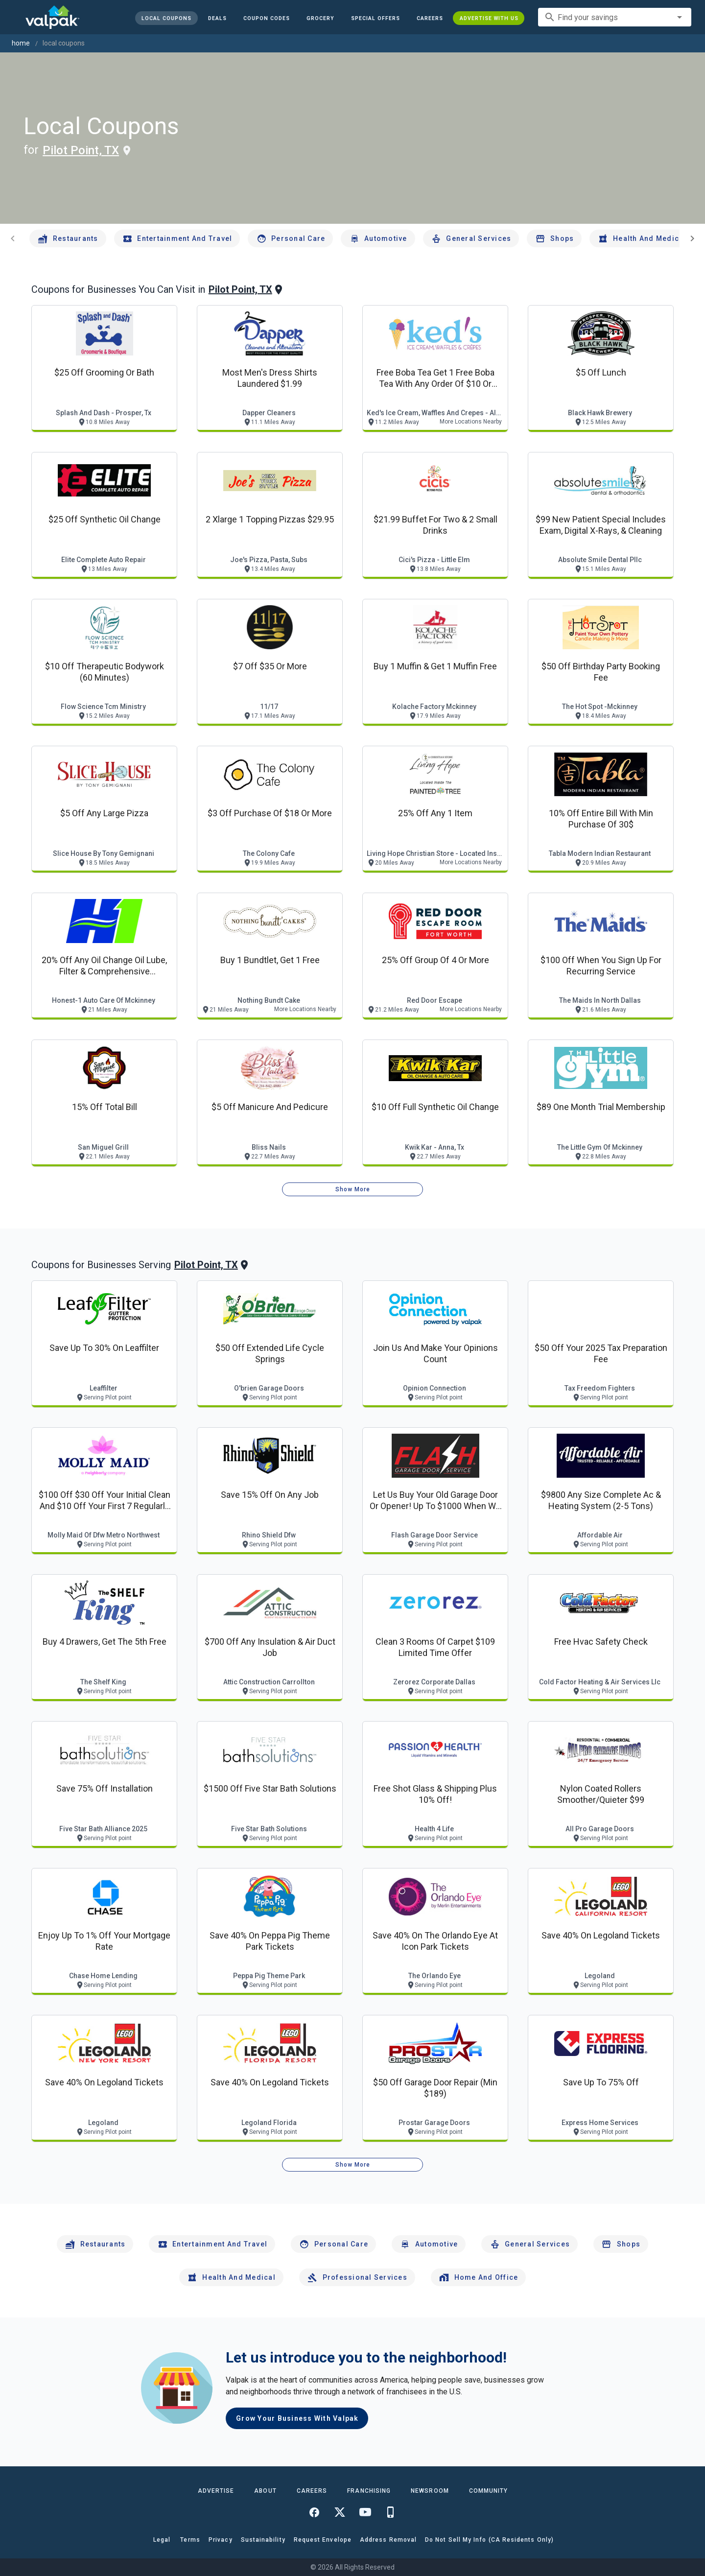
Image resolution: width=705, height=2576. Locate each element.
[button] (375, 18)
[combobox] (614, 17)
